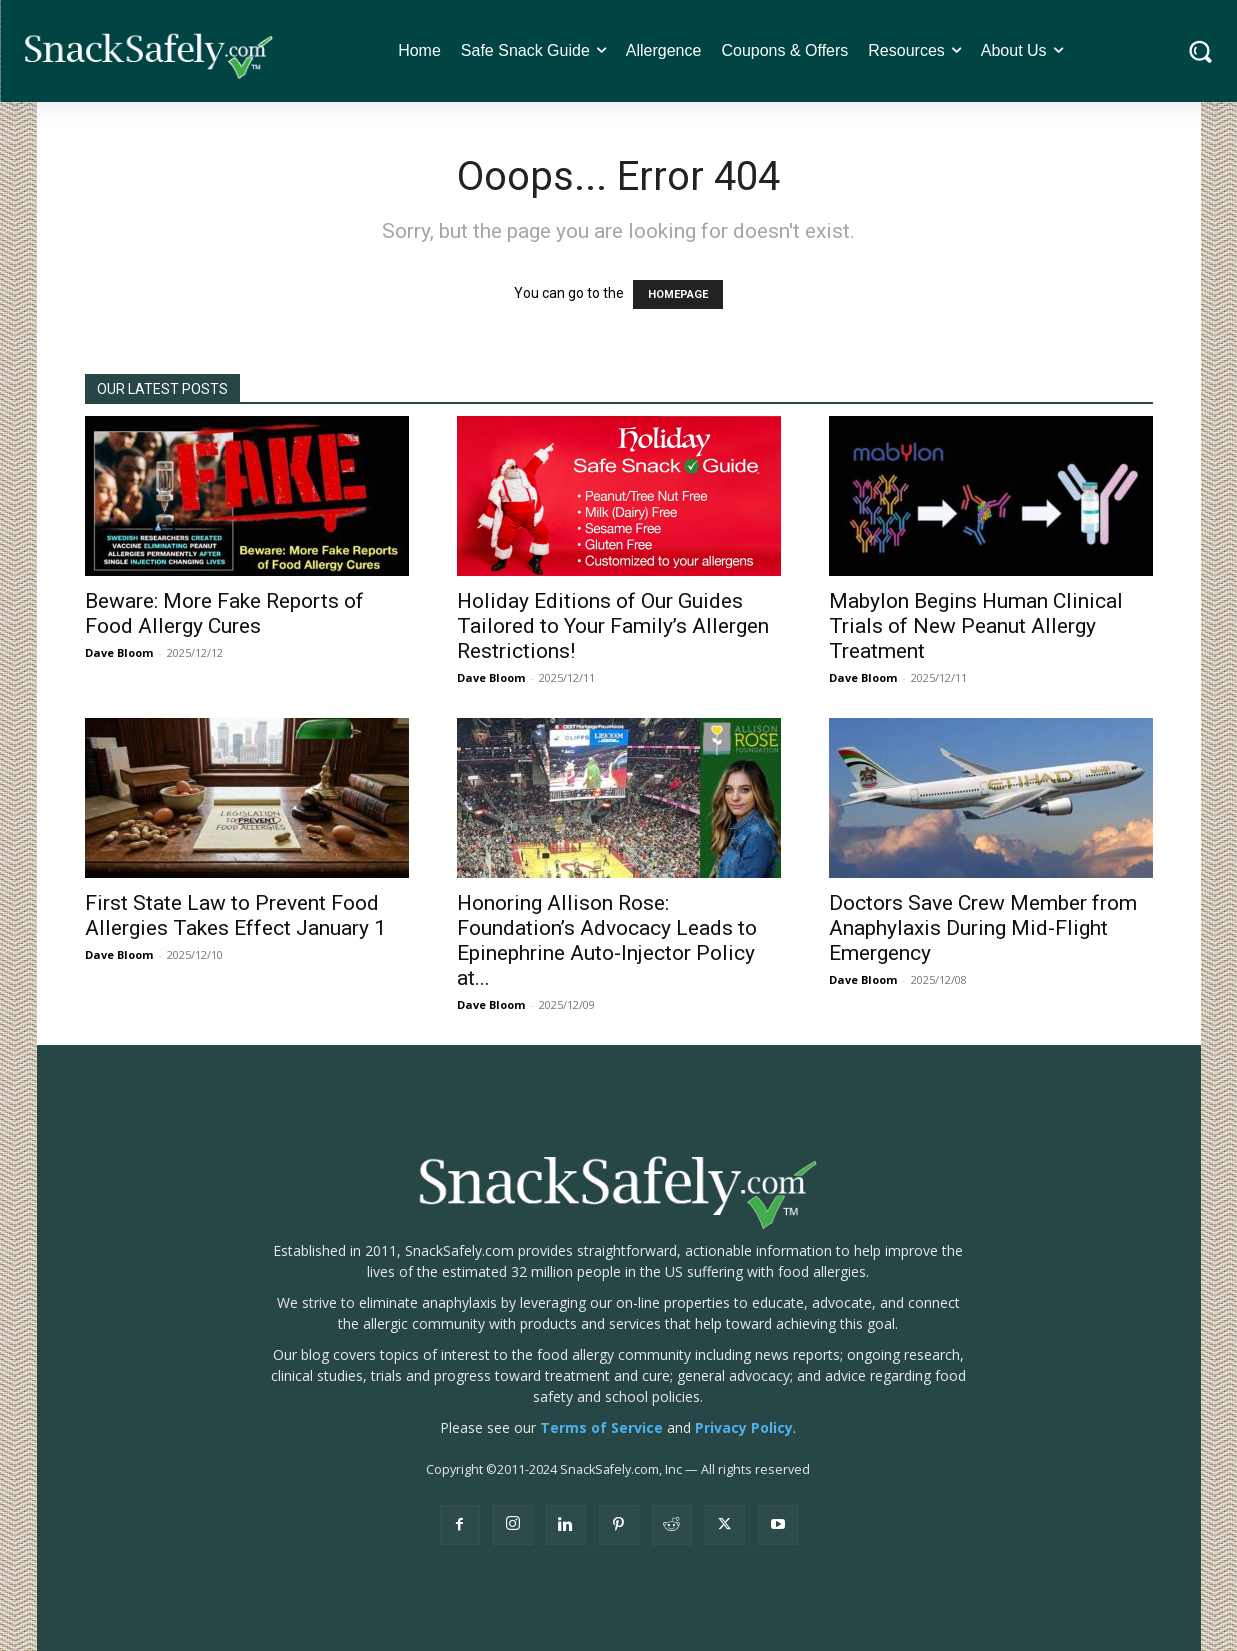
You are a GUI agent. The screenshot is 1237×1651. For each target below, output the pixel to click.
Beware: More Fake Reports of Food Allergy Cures (224, 613)
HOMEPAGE (678, 294)
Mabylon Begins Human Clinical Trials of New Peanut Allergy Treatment (976, 626)
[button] (1200, 51)
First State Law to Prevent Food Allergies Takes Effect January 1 (235, 915)
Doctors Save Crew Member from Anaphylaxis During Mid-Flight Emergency (983, 928)
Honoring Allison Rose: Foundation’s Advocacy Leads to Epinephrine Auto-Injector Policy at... (607, 940)
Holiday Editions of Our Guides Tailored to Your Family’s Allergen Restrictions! (613, 626)
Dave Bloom (119, 652)
